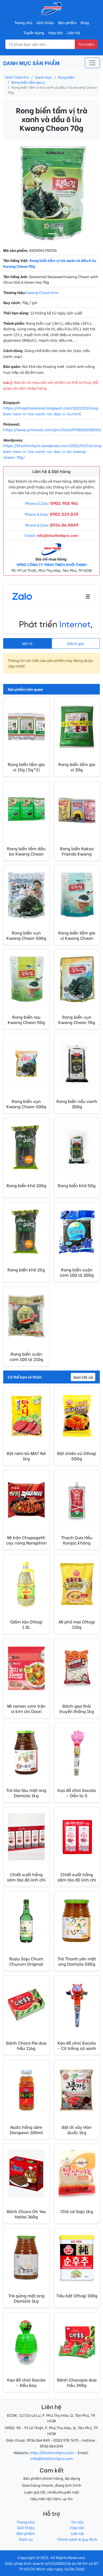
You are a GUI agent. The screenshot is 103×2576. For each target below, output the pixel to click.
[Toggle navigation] (92, 62)
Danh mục (43, 77)
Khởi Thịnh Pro (17, 77)
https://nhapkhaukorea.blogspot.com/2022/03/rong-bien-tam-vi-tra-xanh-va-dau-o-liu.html (51, 410)
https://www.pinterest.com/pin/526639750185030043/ (52, 429)
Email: (51, 535)
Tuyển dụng (33, 32)
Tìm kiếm (86, 44)
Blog (85, 22)
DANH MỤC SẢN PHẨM (31, 62)
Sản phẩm (67, 22)
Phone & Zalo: (51, 503)
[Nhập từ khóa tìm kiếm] (40, 44)
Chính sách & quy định (77, 2539)
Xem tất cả (83, 1377)
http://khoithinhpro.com (52, 2452)
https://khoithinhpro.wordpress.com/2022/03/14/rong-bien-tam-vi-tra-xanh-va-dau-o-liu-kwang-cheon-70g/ (53, 451)
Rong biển (66, 77)
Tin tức (77, 2522)
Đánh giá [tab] (75, 643)
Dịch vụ (25, 2539)
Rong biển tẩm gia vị (28, 82)
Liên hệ (73, 32)
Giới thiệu (45, 22)
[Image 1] (52, 234)
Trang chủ (23, 22)
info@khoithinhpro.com (51, 2458)
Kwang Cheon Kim (42, 292)
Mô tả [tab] (27, 643)
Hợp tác (55, 32)
